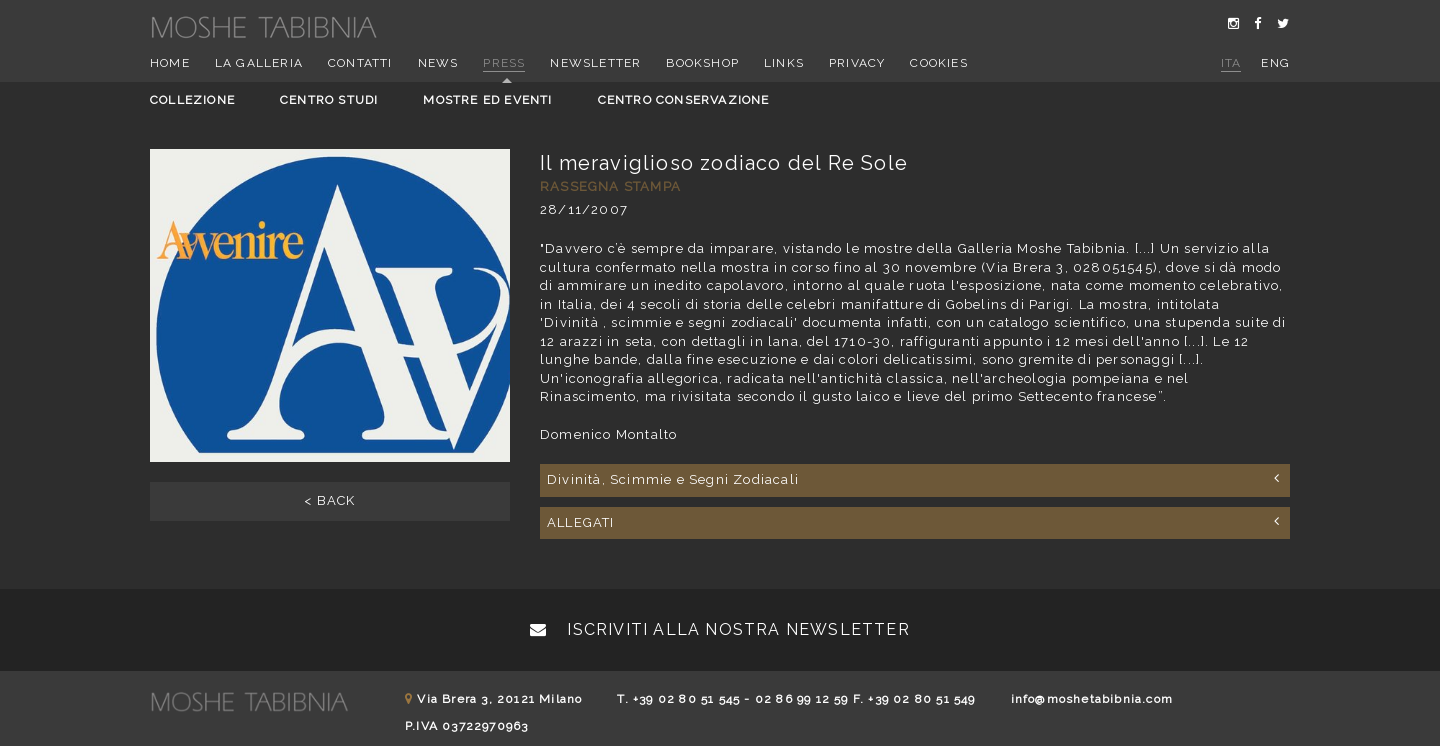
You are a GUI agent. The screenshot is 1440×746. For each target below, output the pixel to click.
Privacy (857, 63)
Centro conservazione (684, 100)
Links (784, 63)
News (438, 63)
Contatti (360, 63)
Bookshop (702, 63)
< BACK (329, 500)
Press (504, 63)
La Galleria (259, 63)
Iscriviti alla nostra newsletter (720, 629)
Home (170, 63)
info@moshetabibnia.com (1092, 699)
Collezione (192, 100)
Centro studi (329, 100)
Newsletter (595, 63)
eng (1275, 63)
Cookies (938, 63)
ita (1231, 63)
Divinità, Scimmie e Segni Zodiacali (913, 479)
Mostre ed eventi (487, 100)
